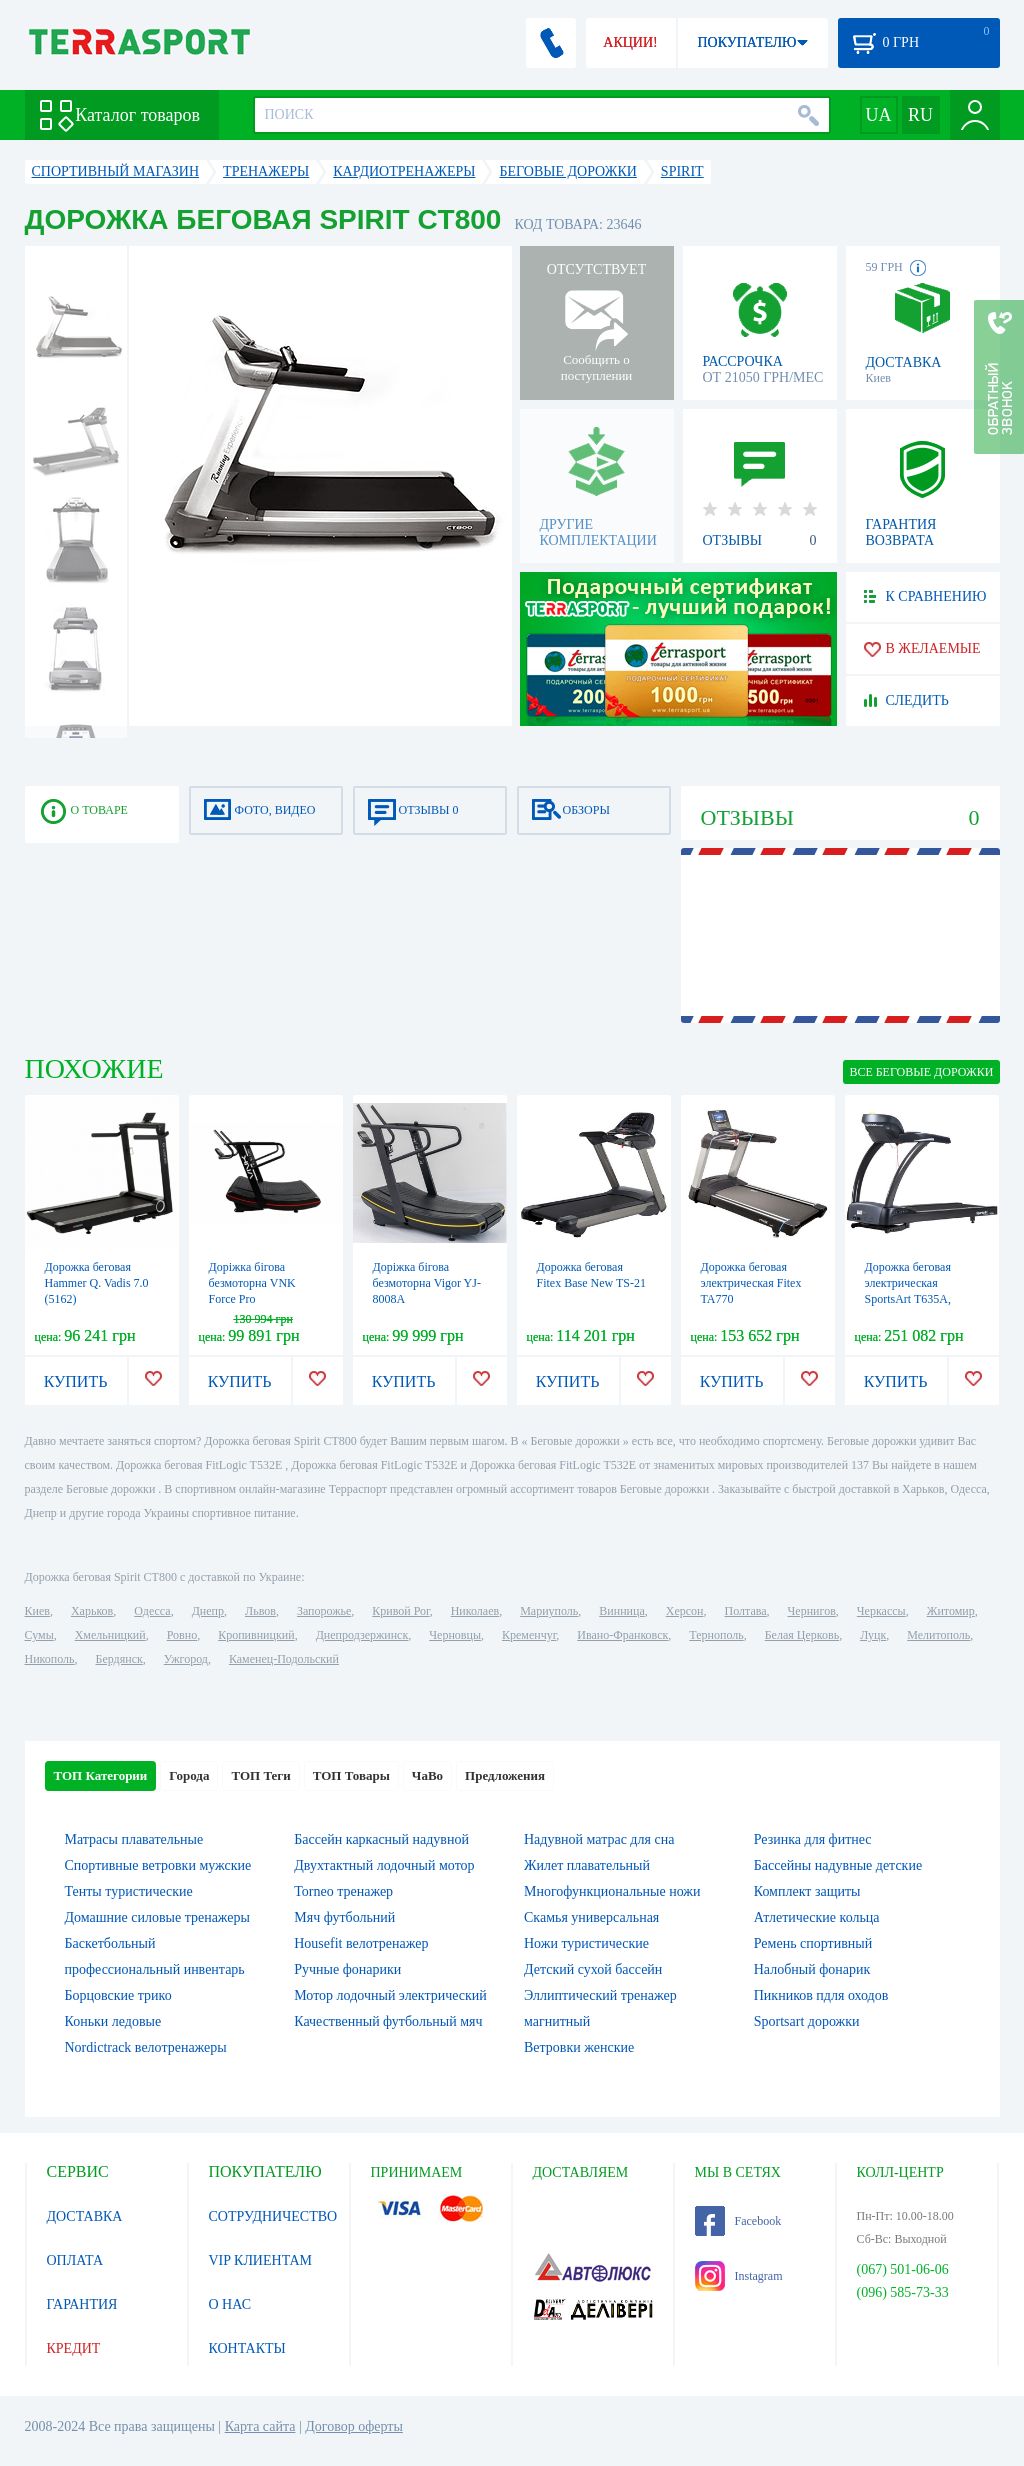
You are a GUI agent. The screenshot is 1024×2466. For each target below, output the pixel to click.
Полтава (746, 1611)
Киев (37, 1611)
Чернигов (812, 1611)
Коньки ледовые (113, 2021)
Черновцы (455, 1635)
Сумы (39, 1635)
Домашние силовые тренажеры (157, 1917)
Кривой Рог (400, 1611)
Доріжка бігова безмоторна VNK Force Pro (252, 1283)
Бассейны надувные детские (838, 1865)
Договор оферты (354, 2426)
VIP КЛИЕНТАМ (261, 2260)
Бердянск (119, 1659)
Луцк (873, 1635)
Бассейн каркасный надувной (381, 1839)
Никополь (50, 1659)
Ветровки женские (579, 2047)
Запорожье (324, 1611)
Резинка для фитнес (813, 1839)
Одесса (152, 1611)
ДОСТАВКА (85, 2216)
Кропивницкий (256, 1635)
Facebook (738, 2221)
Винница (621, 1611)
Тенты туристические (129, 1891)
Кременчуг (529, 1635)
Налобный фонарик (812, 1969)
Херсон (685, 1611)
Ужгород (186, 1659)
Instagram (739, 2276)
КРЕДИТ (74, 2348)
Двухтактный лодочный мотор (384, 1865)
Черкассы (881, 1611)
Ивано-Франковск (622, 1635)
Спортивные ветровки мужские (158, 1865)
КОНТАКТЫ (247, 2348)
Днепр (208, 1611)
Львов (260, 1611)
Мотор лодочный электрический (390, 1995)
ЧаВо (427, 1775)
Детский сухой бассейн (593, 1969)
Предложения (505, 1775)
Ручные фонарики (347, 1969)
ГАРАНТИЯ (82, 2304)
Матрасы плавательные (134, 1839)
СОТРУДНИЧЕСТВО (273, 2216)
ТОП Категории (101, 1775)
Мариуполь (549, 1611)
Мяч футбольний (344, 1917)
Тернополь (716, 1635)
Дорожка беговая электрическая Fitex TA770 (751, 1283)
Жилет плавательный (587, 1865)
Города (189, 1775)
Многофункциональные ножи (612, 1891)
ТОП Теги (260, 1775)
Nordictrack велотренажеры (146, 2047)
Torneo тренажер (343, 1891)
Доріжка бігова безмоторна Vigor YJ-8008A (427, 1283)
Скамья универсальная (591, 1917)
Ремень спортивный (813, 1943)
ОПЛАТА (75, 2260)
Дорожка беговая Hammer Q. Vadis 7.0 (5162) (97, 1283)
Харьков (92, 1611)
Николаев (475, 1611)
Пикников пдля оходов (821, 1995)
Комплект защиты (807, 1891)
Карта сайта (260, 2426)
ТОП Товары (351, 1775)
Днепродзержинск (362, 1635)
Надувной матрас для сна (599, 1839)
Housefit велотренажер (361, 1943)
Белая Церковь (802, 1635)
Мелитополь (938, 1635)
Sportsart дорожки (807, 2021)
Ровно (182, 1635)
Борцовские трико (118, 1995)
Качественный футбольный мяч (388, 2021)
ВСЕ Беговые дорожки (921, 1072)
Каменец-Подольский (284, 1659)
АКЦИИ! (630, 42)
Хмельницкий (110, 1635)
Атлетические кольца (817, 1917)
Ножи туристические (586, 1943)
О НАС (230, 2304)
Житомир (951, 1611)
